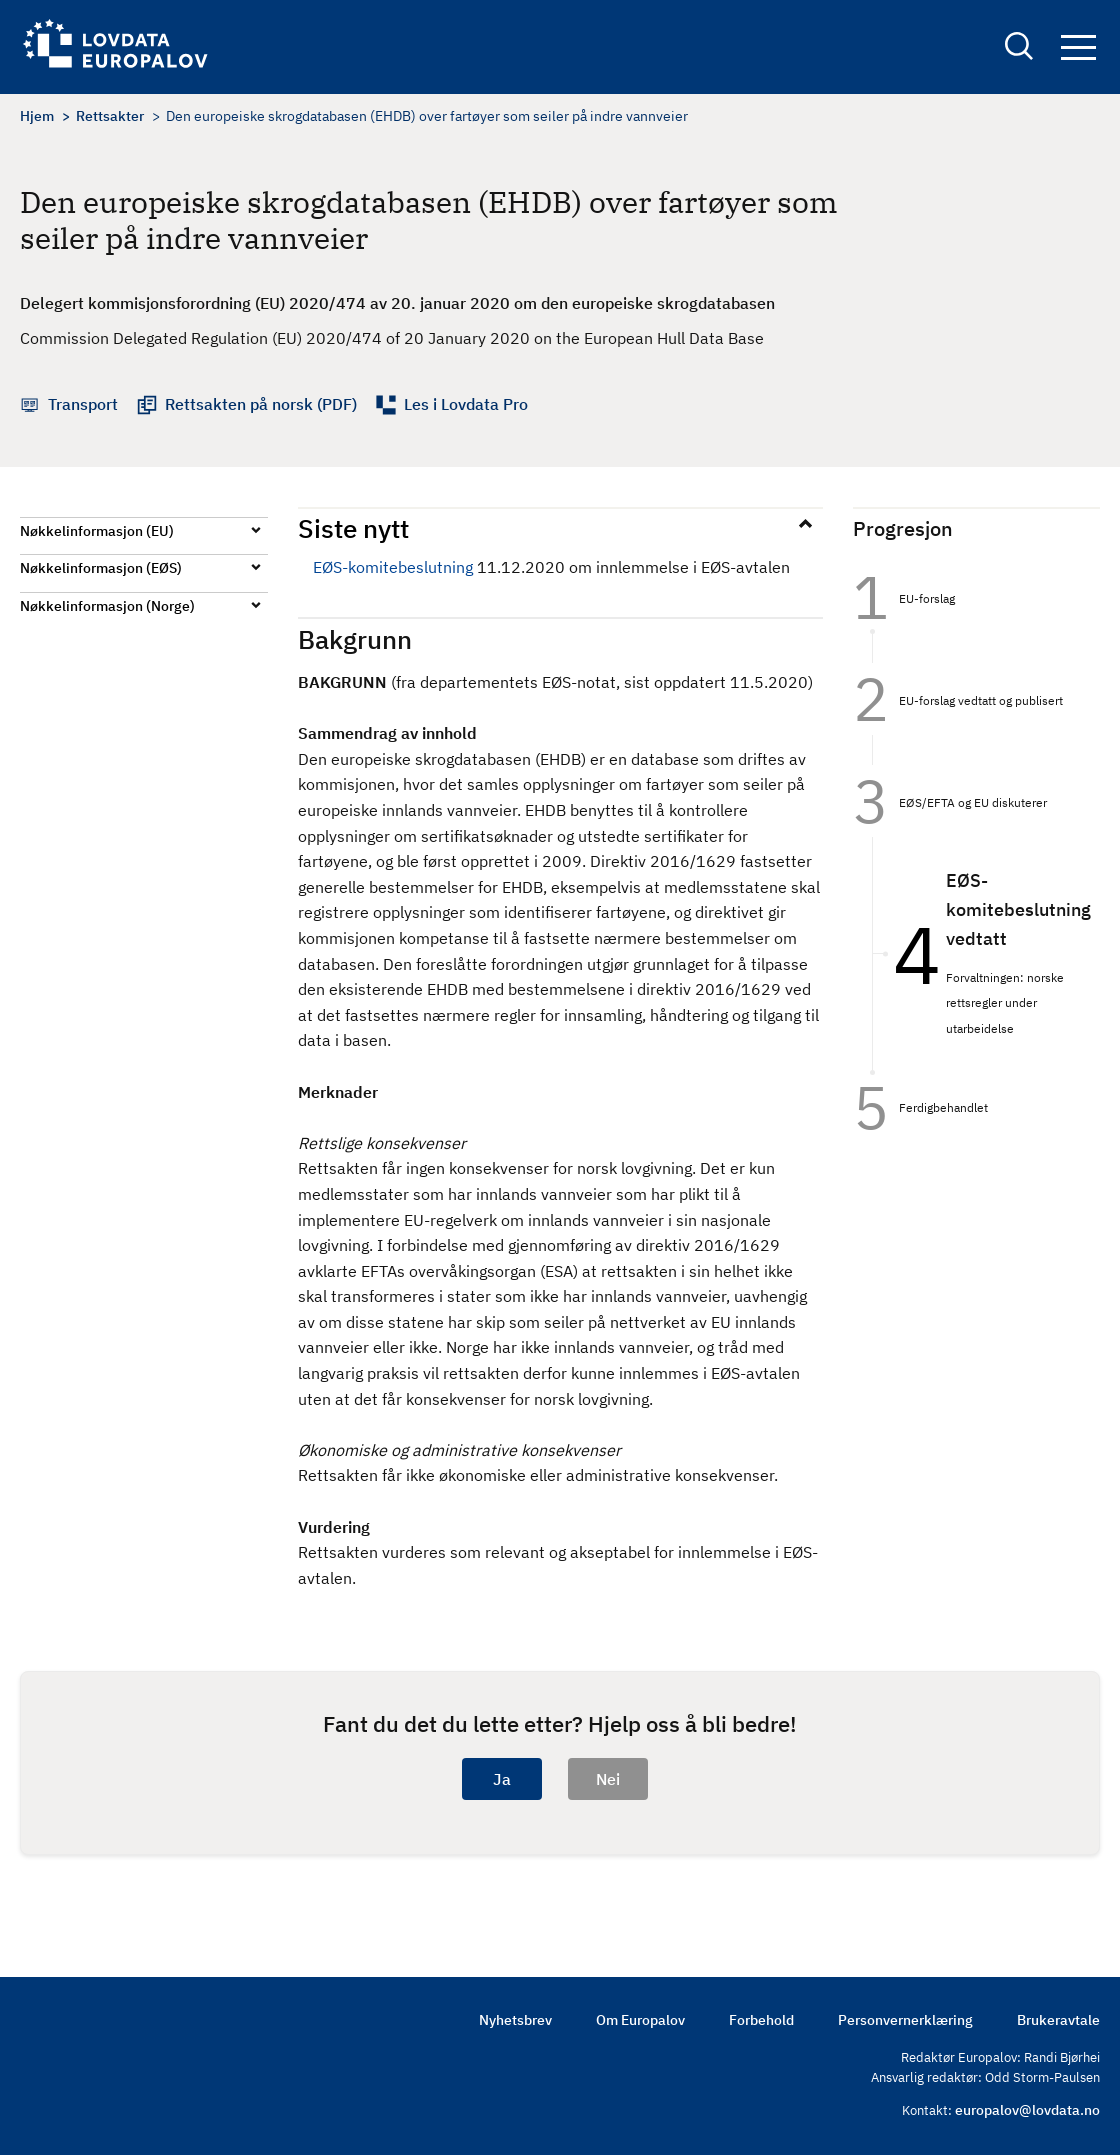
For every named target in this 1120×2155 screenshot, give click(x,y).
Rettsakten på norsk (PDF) (261, 404)
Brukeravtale (1058, 2020)
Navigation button (1078, 47)
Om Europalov (640, 2020)
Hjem (37, 116)
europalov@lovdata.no (1027, 2110)
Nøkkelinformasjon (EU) (97, 531)
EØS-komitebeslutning (393, 567)
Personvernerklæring (905, 2020)
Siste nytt (353, 528)
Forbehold (761, 2020)
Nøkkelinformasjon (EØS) (101, 568)
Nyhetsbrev (515, 2020)
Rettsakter (110, 116)
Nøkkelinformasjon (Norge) (107, 606)
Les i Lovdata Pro (466, 404)
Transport (83, 404)
